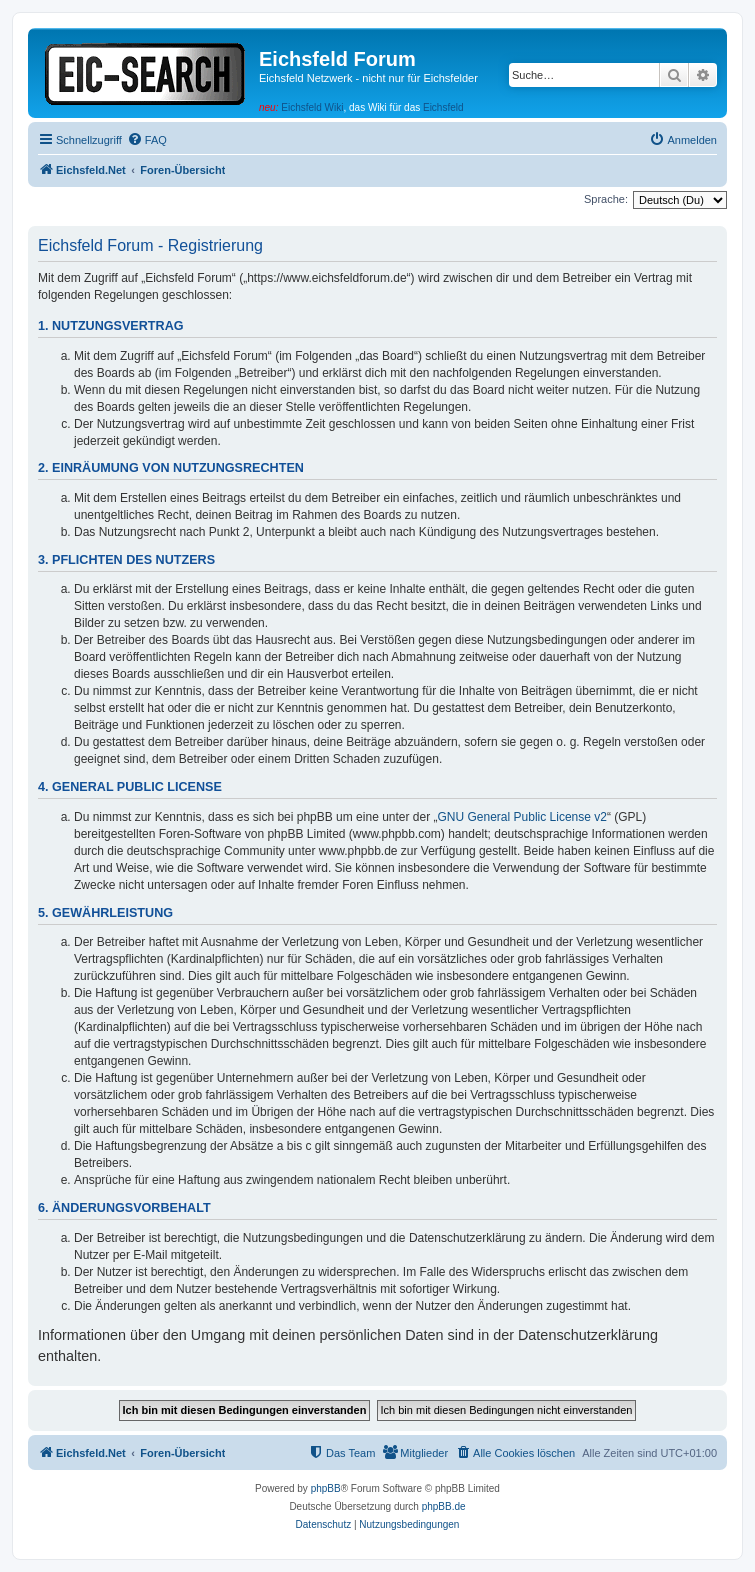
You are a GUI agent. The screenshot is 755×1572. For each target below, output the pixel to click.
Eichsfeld (443, 107)
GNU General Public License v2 (522, 817)
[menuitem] (147, 140)
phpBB (326, 1488)
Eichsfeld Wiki (312, 107)
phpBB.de (444, 1506)
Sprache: (606, 199)
